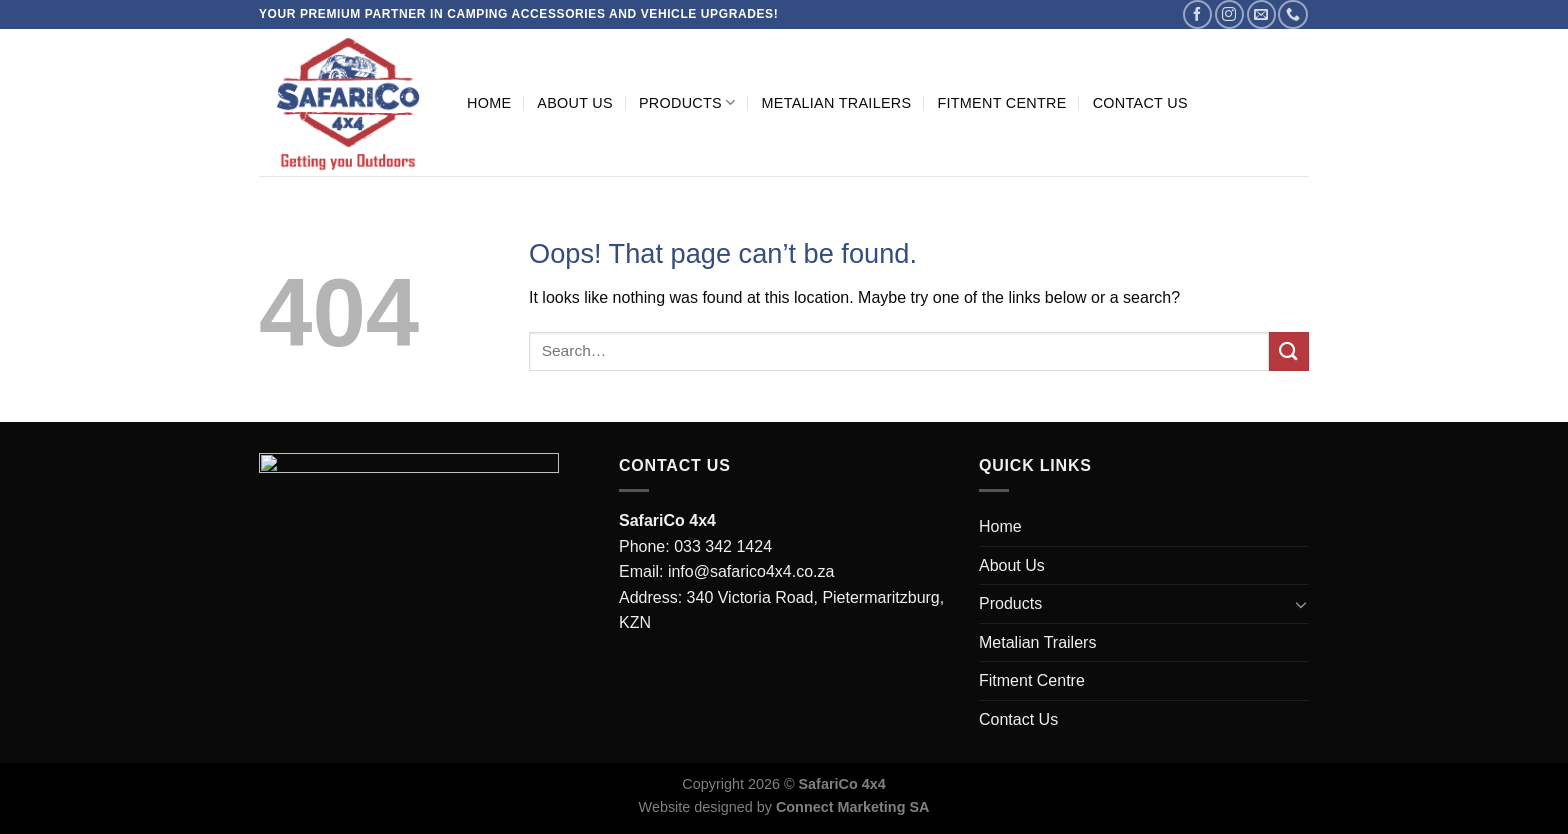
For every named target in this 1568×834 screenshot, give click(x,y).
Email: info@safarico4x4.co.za (726, 571)
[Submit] (1289, 351)
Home (489, 103)
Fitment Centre (1001, 103)
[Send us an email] (1261, 14)
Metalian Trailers (836, 103)
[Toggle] (1301, 604)
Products (687, 102)
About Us (575, 103)
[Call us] (1292, 14)
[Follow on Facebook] (1197, 14)
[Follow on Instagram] (1229, 14)
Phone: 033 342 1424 (695, 546)
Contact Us (1140, 103)
